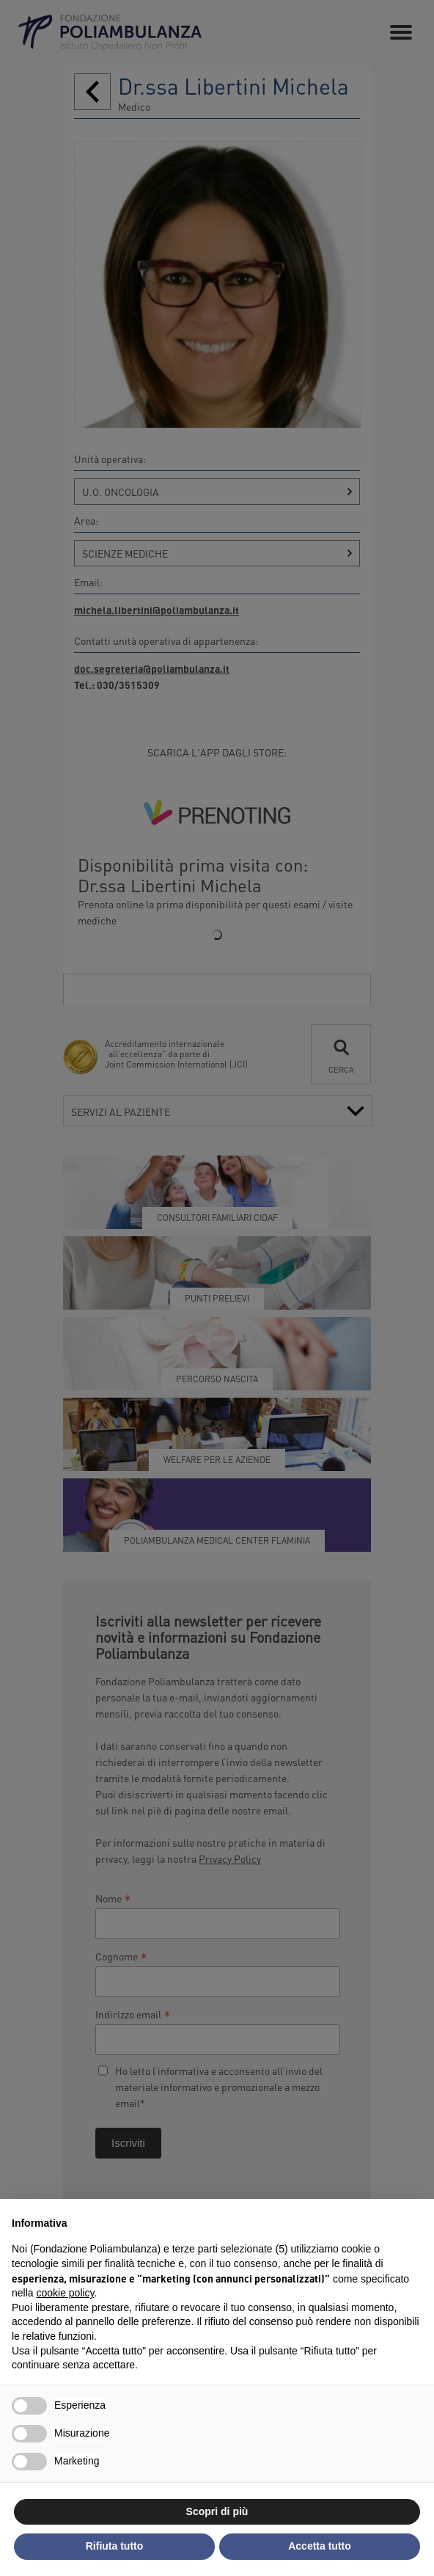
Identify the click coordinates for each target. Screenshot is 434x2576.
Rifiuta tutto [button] (115, 2546)
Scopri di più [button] (217, 2511)
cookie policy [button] (65, 2293)
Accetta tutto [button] (319, 2546)
